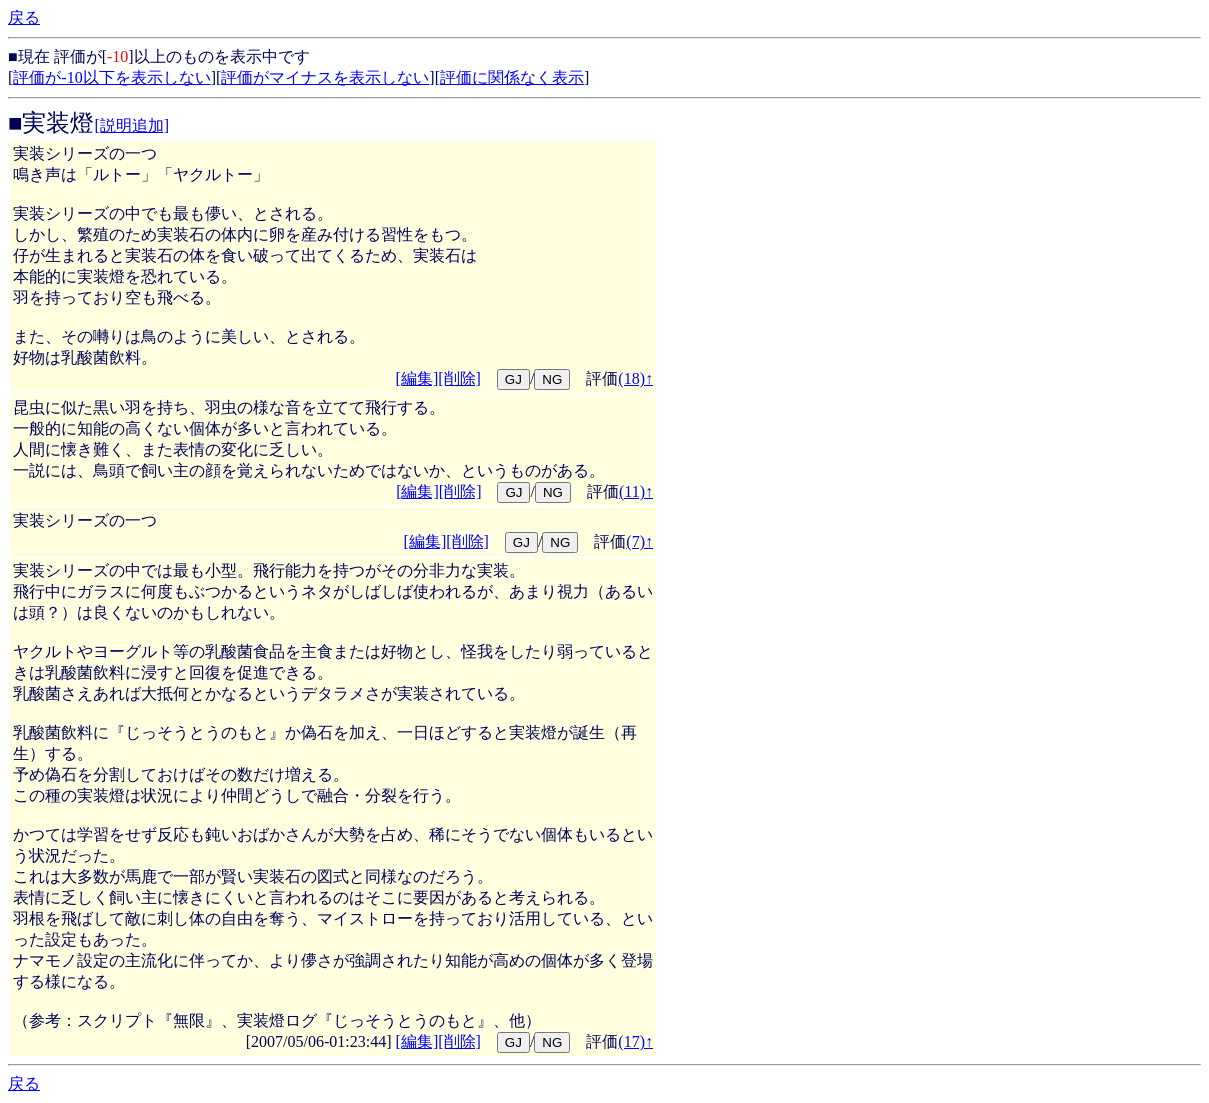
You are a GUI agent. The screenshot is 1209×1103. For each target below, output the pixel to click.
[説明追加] (132, 125)
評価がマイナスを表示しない (325, 77)
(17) (635, 1041)
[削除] (459, 378)
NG (552, 379)
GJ (513, 379)
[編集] (417, 378)
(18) (635, 378)
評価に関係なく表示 (512, 77)
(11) (636, 491)
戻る (24, 17)
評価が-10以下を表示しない (111, 77)
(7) (639, 541)
